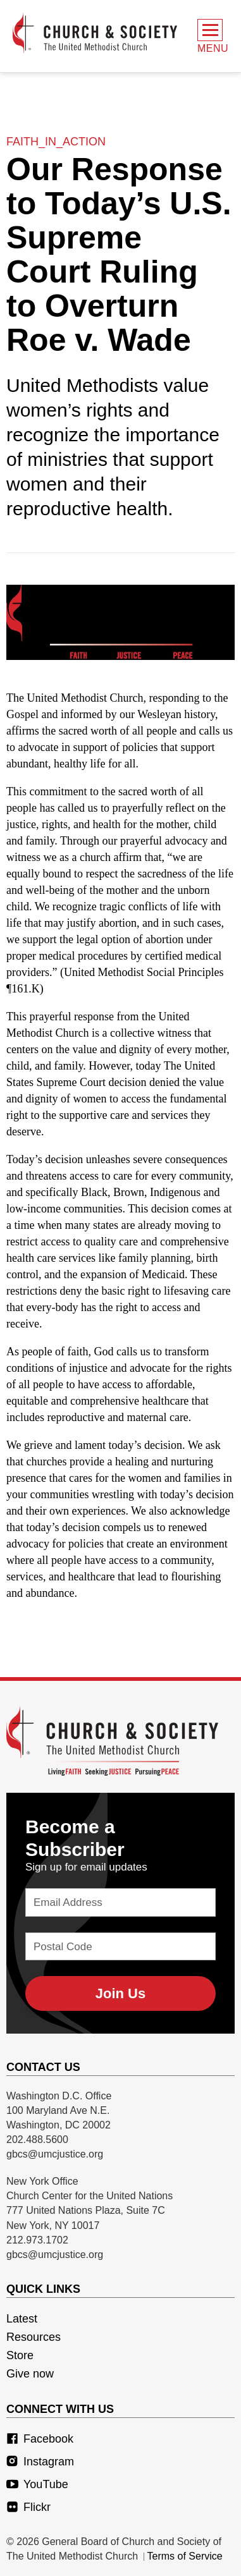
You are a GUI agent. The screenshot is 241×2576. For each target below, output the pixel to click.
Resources (33, 2337)
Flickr (28, 2507)
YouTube (37, 2484)
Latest (21, 2318)
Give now (30, 2373)
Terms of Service (185, 2556)
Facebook (39, 2439)
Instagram (40, 2461)
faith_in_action (56, 141)
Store (20, 2355)
